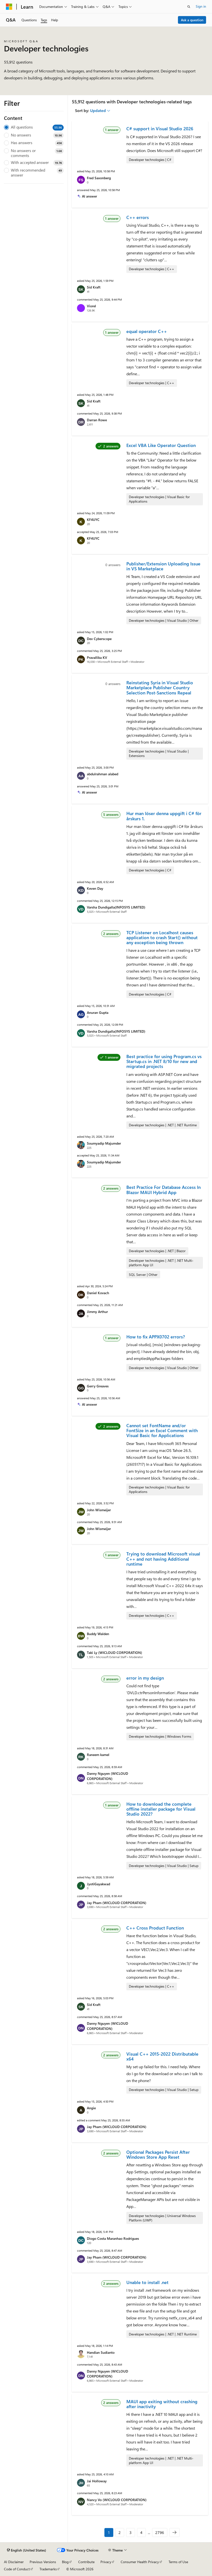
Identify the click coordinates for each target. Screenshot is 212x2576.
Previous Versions (43, 2561)
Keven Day (95, 888)
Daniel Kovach (98, 1292)
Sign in (201, 6)
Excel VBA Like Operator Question (161, 445)
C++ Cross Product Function (155, 1928)
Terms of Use (178, 2561)
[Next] (174, 2532)
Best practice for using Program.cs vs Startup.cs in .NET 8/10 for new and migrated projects (164, 1061)
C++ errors (137, 217)
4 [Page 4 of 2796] (141, 2532)
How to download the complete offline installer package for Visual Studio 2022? (160, 1809)
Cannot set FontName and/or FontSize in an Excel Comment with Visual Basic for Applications (162, 1430)
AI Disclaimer (14, 2561)
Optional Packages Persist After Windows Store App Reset (158, 2154)
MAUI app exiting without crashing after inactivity (161, 2403)
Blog (65, 2561)
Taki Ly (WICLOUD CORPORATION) (114, 1652)
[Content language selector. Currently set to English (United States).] (26, 2550)
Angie (91, 2108)
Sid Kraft (93, 287)
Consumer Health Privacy (140, 2561)
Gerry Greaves (98, 1386)
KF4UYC (93, 519)
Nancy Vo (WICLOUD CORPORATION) (117, 2499)
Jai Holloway (97, 2481)
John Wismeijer (99, 1510)
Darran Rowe (97, 420)
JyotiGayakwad (98, 1884)
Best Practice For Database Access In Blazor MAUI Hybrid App (163, 1189)
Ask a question (192, 20)
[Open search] (189, 6)
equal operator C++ (146, 331)
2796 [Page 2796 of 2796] (159, 2532)
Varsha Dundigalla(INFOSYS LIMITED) (116, 907)
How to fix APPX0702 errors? (155, 1337)
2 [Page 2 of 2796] (119, 2532)
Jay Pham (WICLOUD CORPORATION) (116, 1902)
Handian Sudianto (101, 2352)
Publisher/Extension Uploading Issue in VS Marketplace (163, 566)
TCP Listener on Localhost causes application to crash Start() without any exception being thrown (162, 938)
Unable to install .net (147, 2282)
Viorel (91, 306)
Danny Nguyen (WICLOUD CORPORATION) (107, 1776)
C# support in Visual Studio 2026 (159, 129)
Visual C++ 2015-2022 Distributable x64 (162, 2056)
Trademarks (48, 2569)
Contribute (86, 2561)
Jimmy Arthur (97, 1311)
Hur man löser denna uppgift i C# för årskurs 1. (163, 815)
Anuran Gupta (97, 1012)
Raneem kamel (98, 1754)
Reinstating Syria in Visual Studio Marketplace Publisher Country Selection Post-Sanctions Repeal (159, 688)
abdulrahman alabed (102, 774)
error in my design (145, 1678)
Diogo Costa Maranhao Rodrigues (113, 2238)
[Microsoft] (9, 6)
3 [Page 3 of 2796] (130, 2532)
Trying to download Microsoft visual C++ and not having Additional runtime (163, 1559)
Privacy (105, 2561)
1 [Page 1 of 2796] (109, 2532)
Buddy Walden (98, 1633)
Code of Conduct (17, 2569)
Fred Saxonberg (99, 178)
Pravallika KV (97, 657)
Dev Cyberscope (99, 638)
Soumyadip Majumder (104, 1143)
